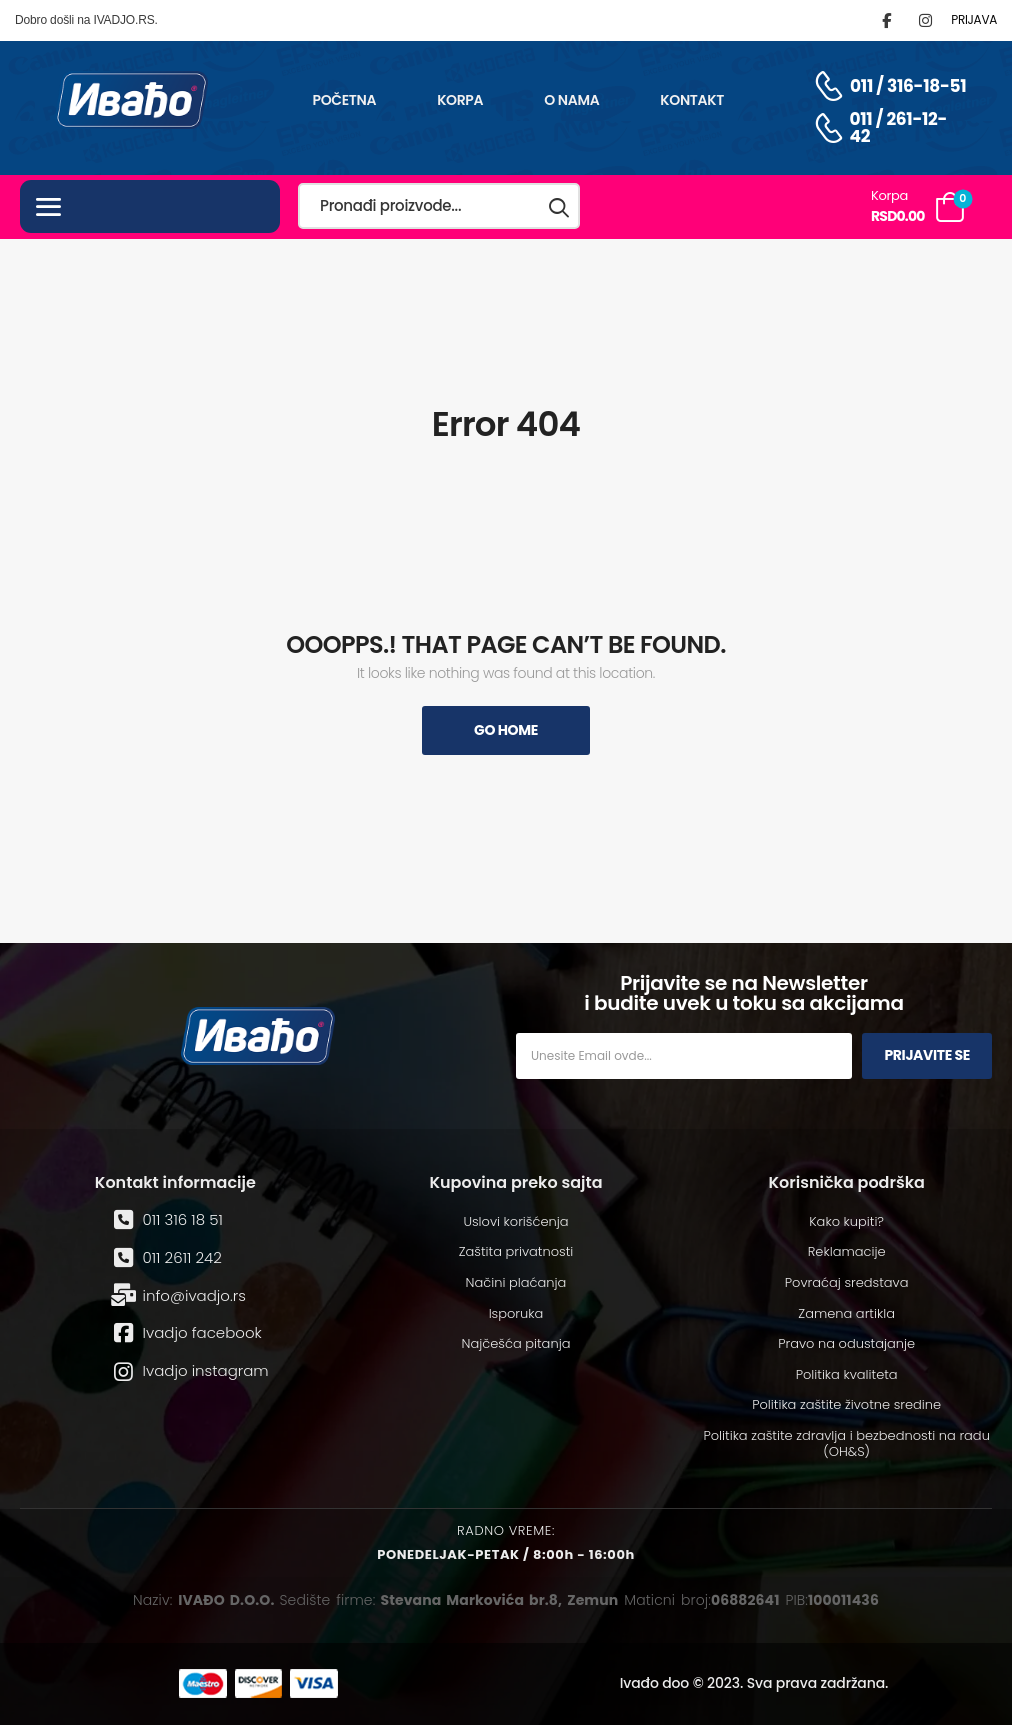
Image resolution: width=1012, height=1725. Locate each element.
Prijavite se (927, 1055)
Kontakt (692, 100)
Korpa (460, 100)
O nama (571, 100)
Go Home (506, 730)
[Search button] (560, 206)
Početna (344, 100)
